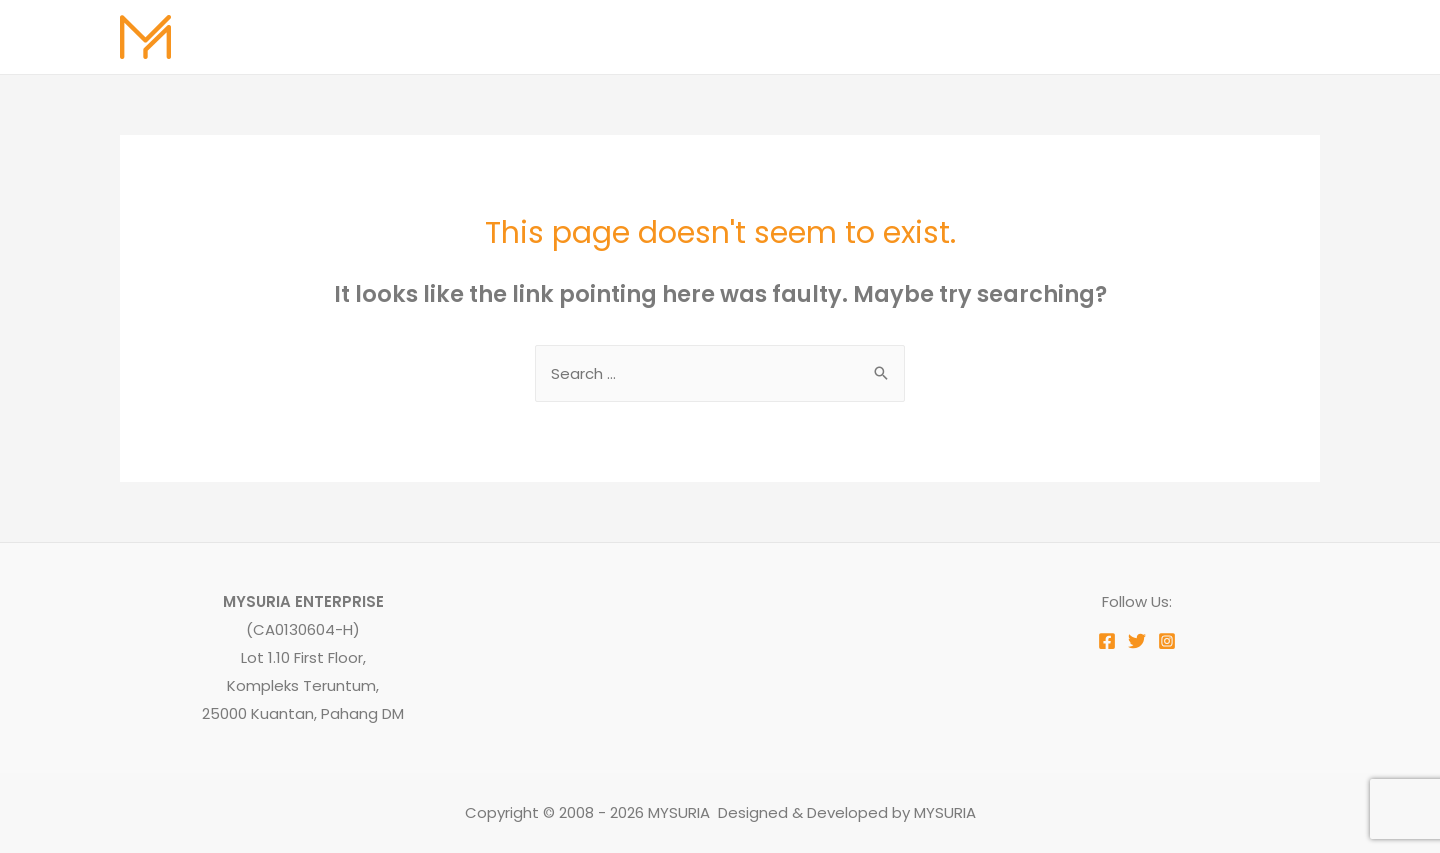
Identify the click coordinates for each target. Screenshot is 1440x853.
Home (728, 36)
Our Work (1042, 36)
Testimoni (1147, 36)
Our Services (929, 36)
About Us (816, 36)
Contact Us (1260, 36)
